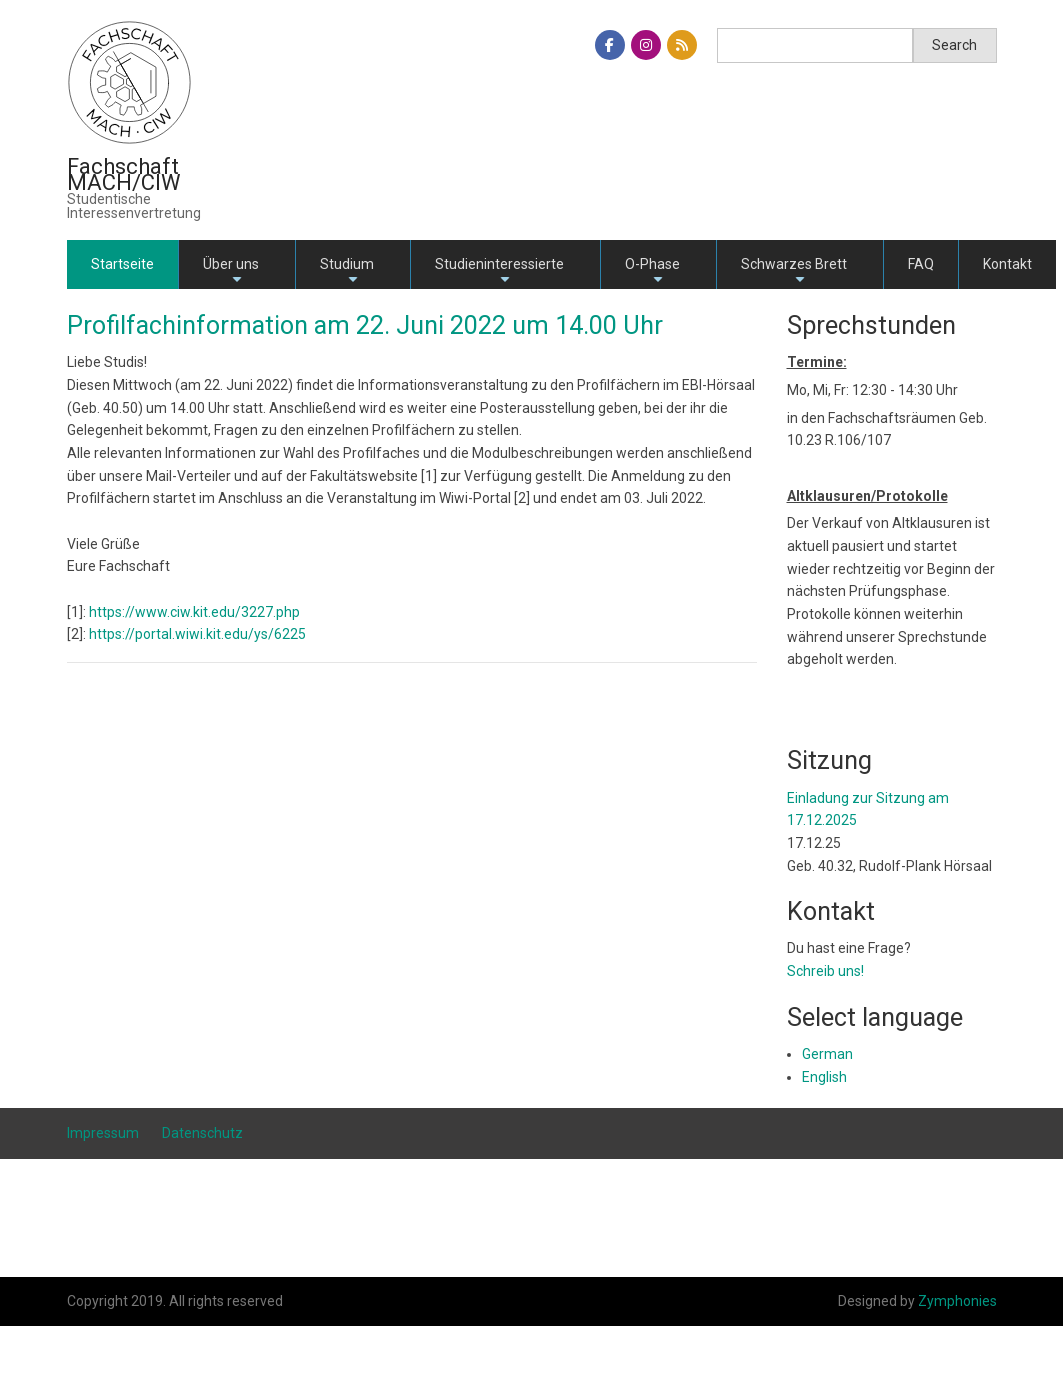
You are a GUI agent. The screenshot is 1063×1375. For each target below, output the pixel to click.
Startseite (122, 264)
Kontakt (1007, 264)
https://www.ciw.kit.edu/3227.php (194, 612)
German (827, 1054)
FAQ (921, 264)
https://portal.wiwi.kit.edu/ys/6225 (197, 634)
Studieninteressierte (499, 272)
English (824, 1077)
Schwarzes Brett (794, 272)
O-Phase (652, 272)
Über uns (231, 272)
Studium (347, 272)
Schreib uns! (825, 971)
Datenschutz (202, 1133)
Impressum (103, 1133)
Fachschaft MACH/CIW (124, 174)
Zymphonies (957, 1301)
